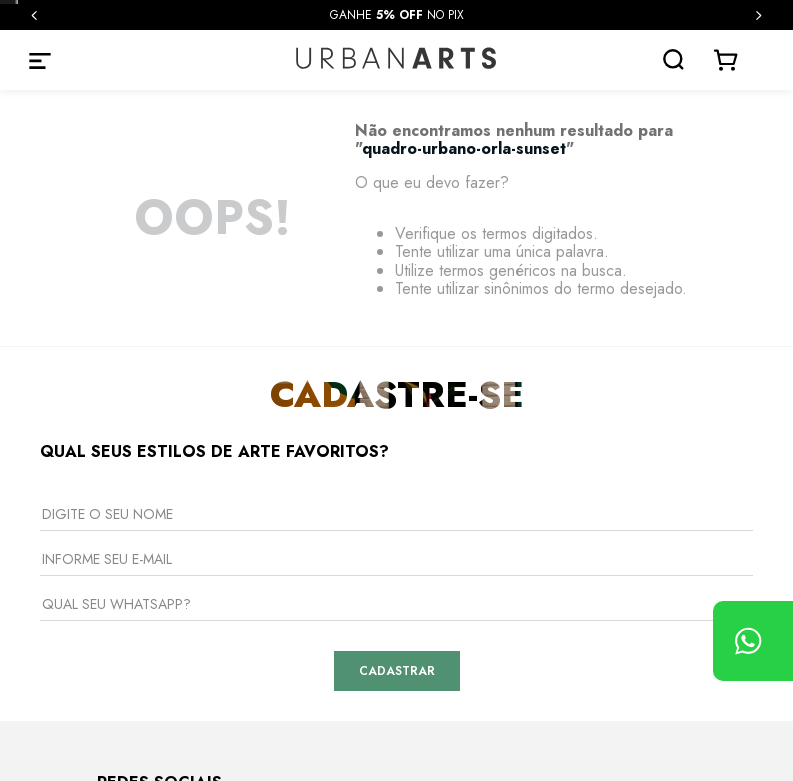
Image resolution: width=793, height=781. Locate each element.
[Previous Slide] (34, 15)
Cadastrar (397, 671)
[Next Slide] (758, 15)
